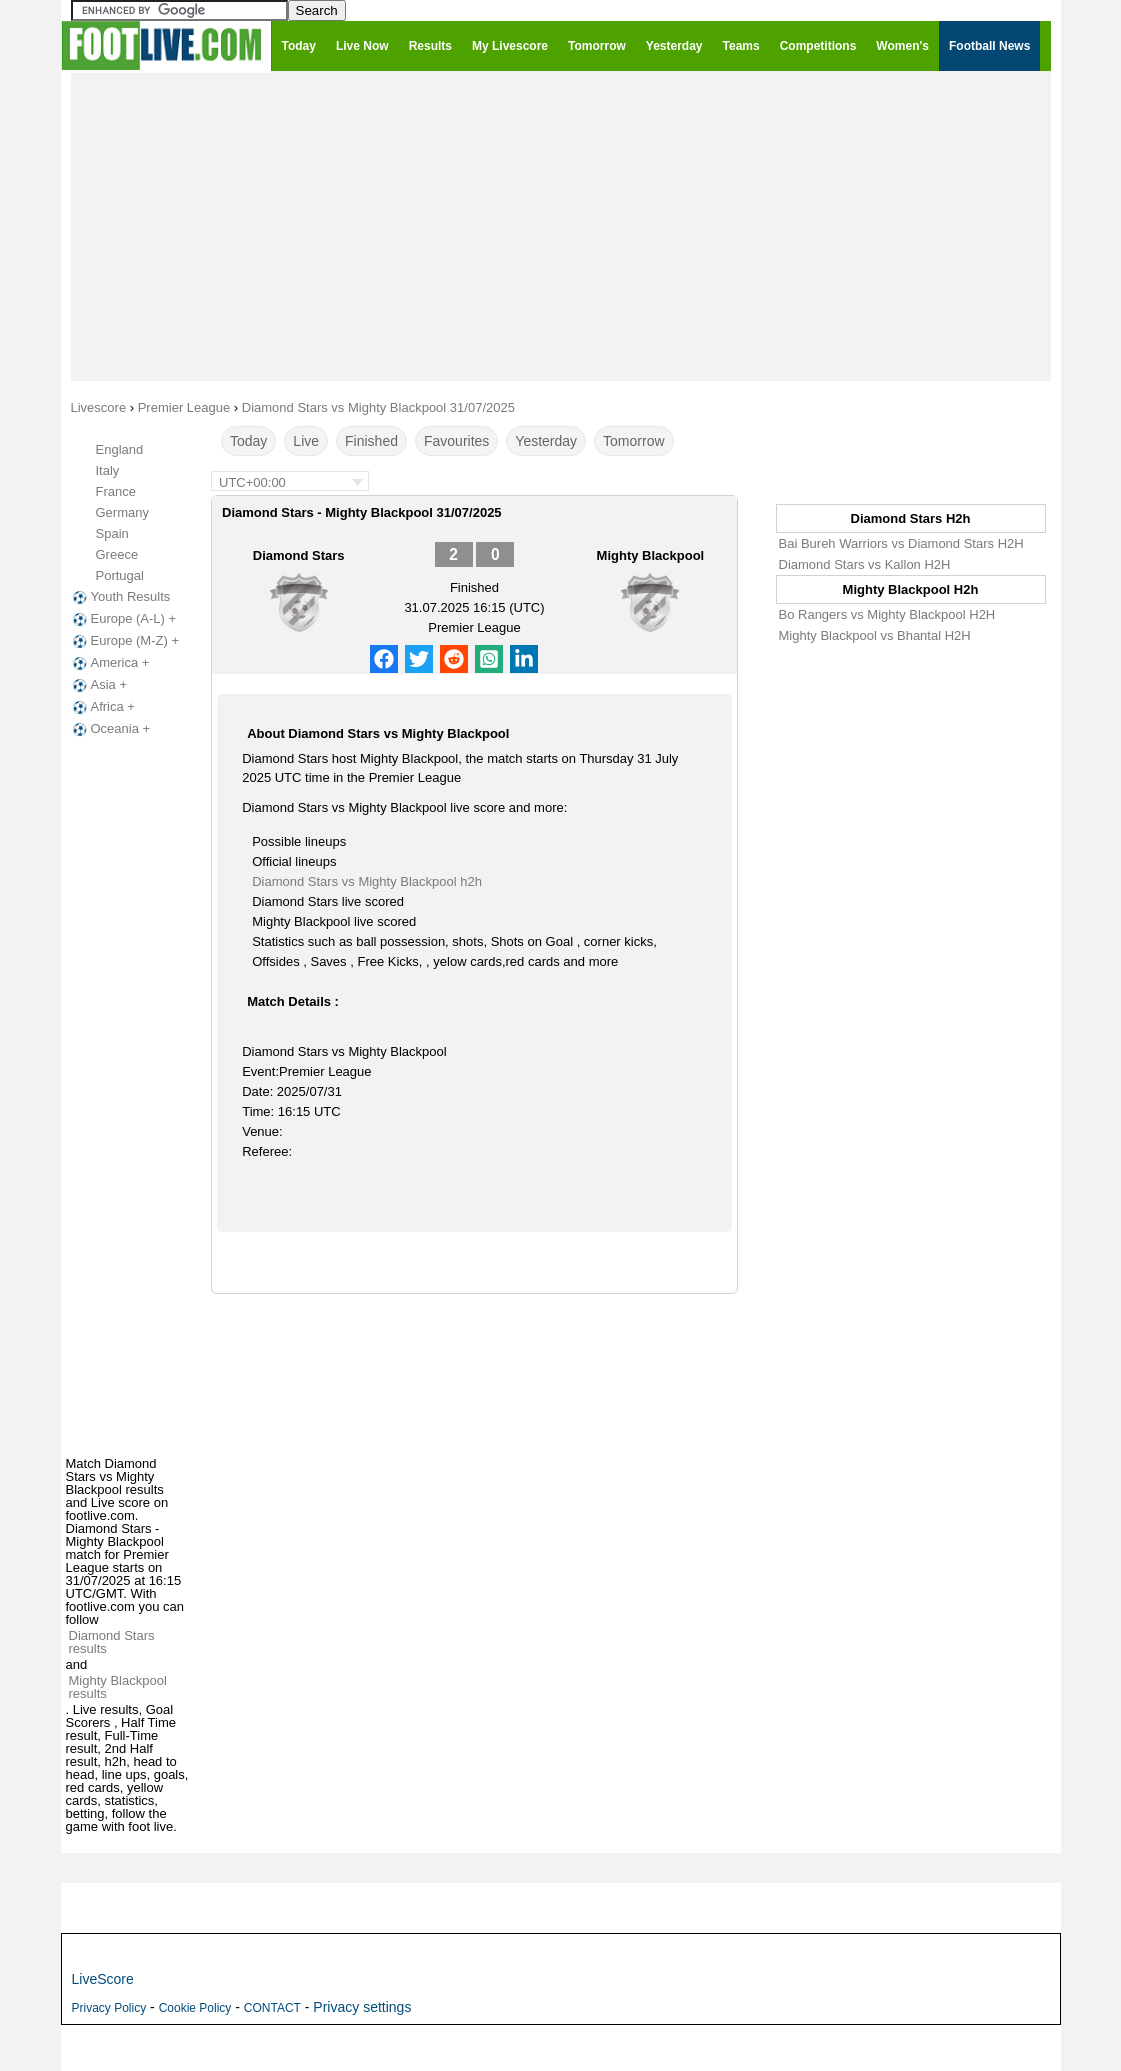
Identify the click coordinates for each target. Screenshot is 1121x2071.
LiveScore (103, 1979)
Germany (122, 512)
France (116, 491)
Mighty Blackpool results (118, 1687)
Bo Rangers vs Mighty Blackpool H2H (887, 614)
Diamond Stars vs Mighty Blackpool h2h (367, 881)
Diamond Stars (299, 555)
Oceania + (110, 729)
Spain (112, 533)
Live (306, 441)
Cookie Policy (195, 2008)
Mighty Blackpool (651, 555)
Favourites (456, 441)
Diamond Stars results (112, 1642)
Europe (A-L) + (123, 619)
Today (248, 441)
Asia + (98, 685)
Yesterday (546, 441)
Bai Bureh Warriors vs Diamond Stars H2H (901, 543)
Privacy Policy (109, 2008)
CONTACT (272, 2008)
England (120, 449)
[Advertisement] (561, 226)
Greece (117, 554)
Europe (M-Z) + (124, 641)
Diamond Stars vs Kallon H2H (865, 564)
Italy (108, 470)
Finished (371, 441)
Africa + (102, 707)
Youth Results (120, 597)
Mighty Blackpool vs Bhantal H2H (875, 635)
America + (109, 663)
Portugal (120, 575)
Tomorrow (633, 441)
